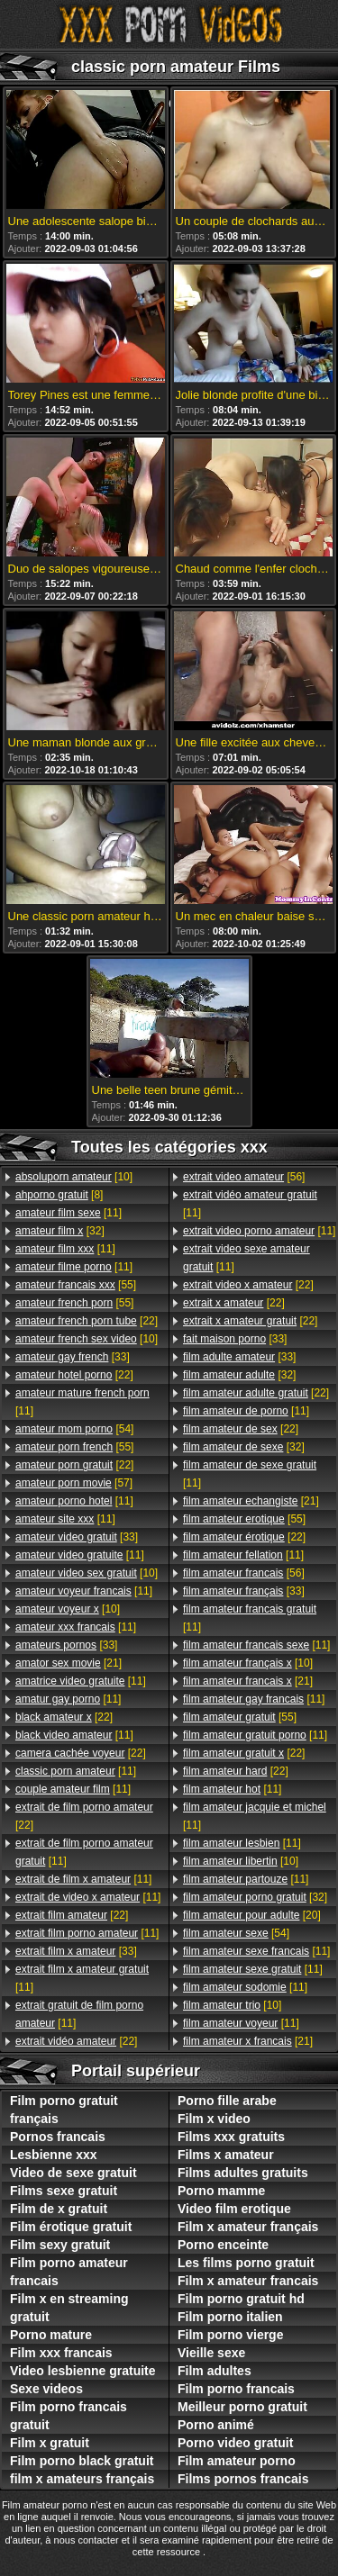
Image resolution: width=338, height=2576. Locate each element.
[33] (72, 1357)
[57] (73, 1483)
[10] (73, 1176)
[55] (75, 1285)
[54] (74, 1429)
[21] (68, 1663)
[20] (252, 1915)
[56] (244, 1176)
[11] (68, 1213)
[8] (59, 1195)
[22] (86, 1321)
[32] (60, 1231)
